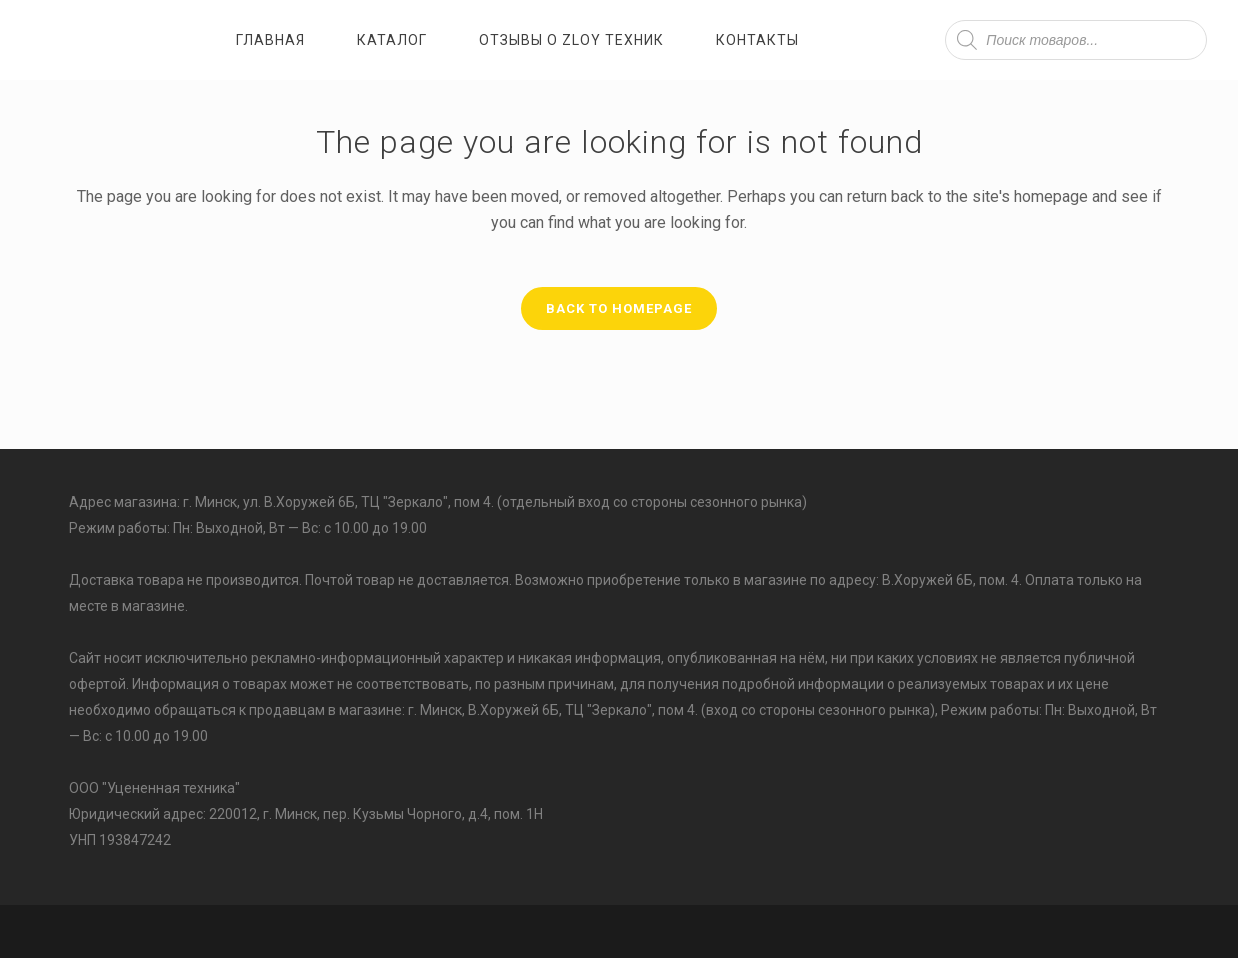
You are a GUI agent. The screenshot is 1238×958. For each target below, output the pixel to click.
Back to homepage (619, 308)
